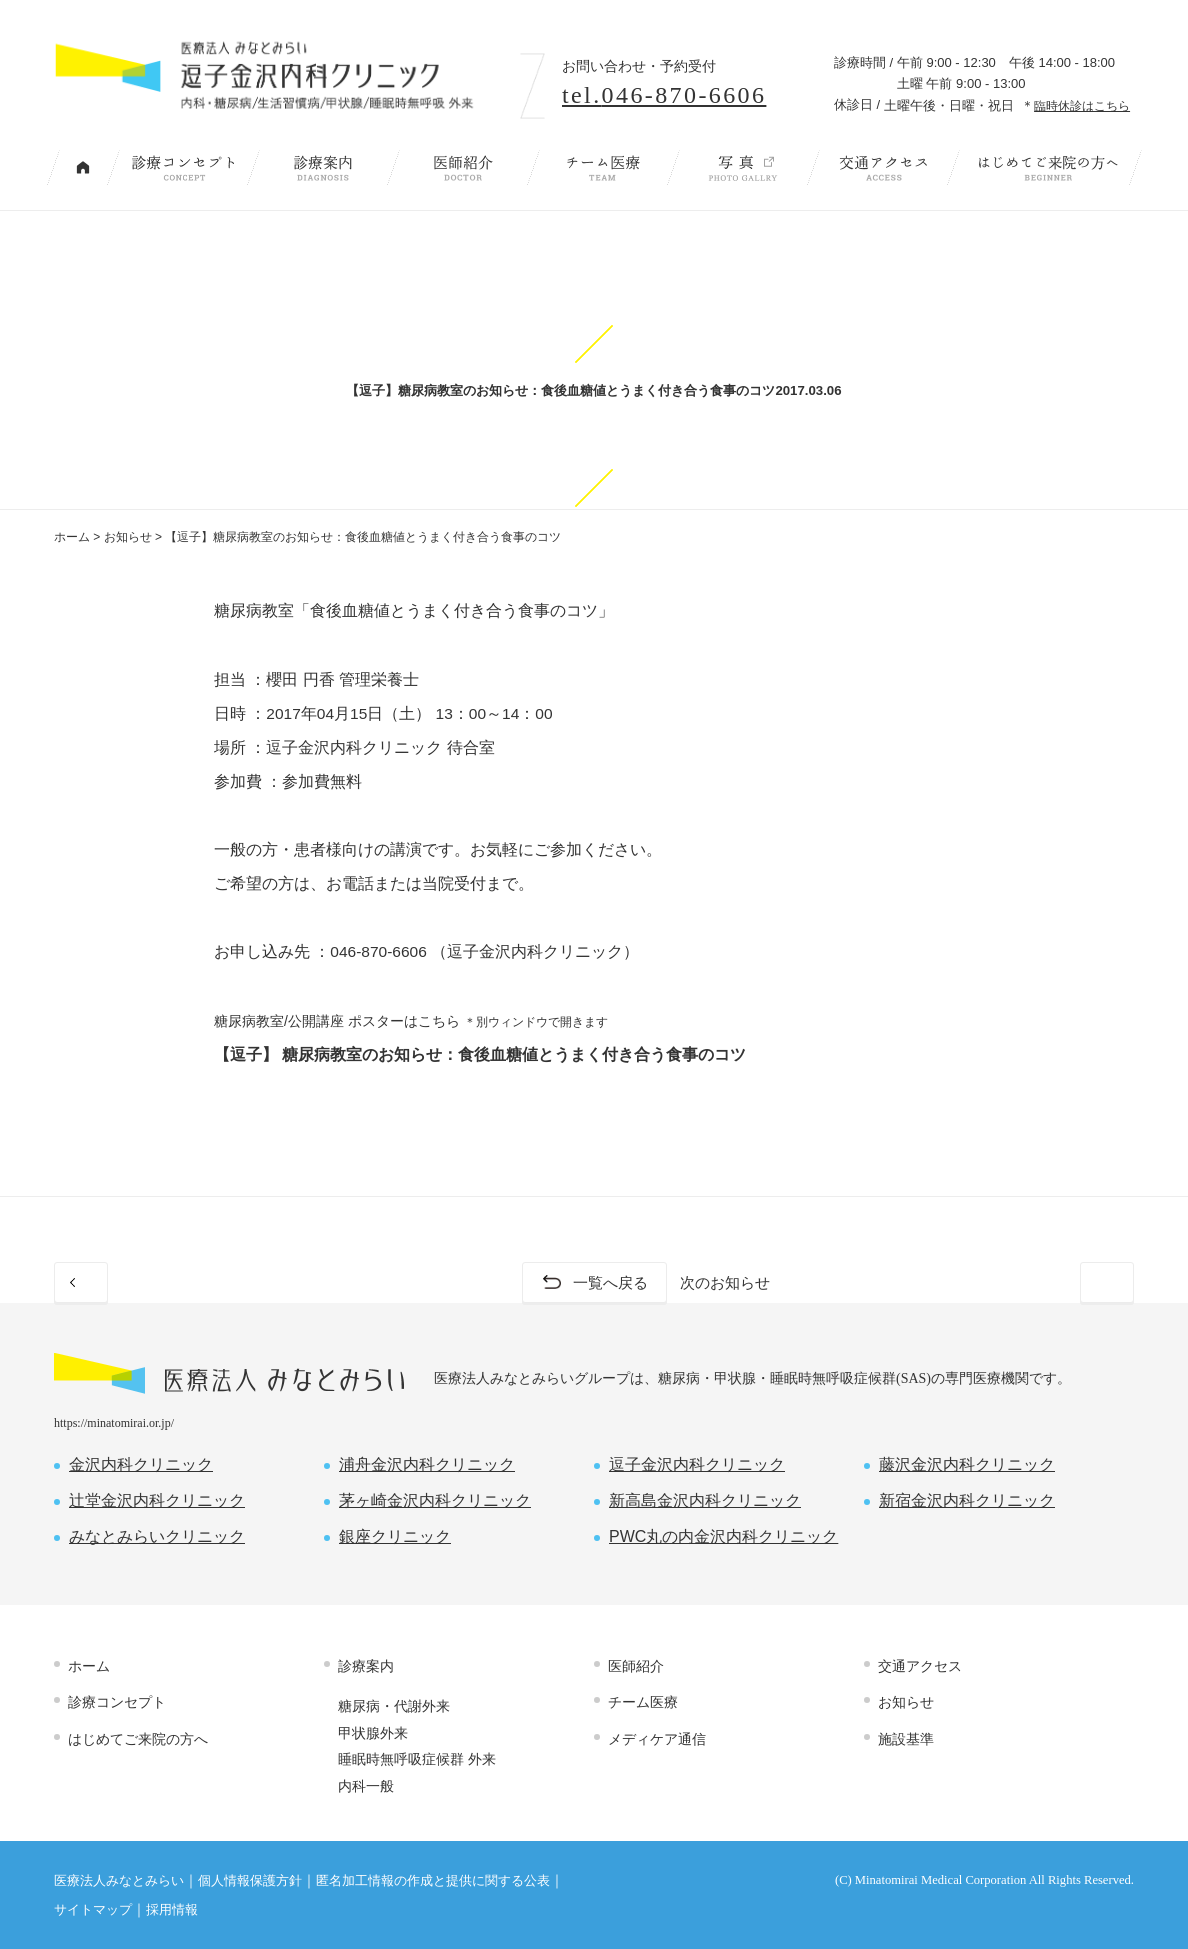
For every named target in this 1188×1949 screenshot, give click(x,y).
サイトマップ (93, 1910)
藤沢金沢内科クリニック (967, 1464)
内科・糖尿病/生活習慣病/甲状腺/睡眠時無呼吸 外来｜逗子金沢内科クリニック (276, 77)
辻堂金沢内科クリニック (157, 1500)
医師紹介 (463, 167)
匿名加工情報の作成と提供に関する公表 (433, 1881)
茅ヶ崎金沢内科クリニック (435, 1500)
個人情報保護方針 (250, 1881)
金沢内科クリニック (141, 1464)
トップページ (83, 167)
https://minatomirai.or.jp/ (114, 1423)
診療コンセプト (183, 167)
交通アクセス (883, 167)
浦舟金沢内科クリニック (427, 1464)
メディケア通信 (657, 1739)
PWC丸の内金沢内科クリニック (723, 1536)
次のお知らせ (1050, 1282)
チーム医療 (603, 167)
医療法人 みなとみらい (229, 1373)
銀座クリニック (395, 1536)
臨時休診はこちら (1082, 105)
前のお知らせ (138, 1282)
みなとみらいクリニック (157, 1536)
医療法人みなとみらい (119, 1881)
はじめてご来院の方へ (1048, 167)
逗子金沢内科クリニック (697, 1464)
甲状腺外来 (373, 1733)
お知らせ (128, 537)
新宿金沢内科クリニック (967, 1500)
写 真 (743, 167)
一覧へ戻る (610, 1282)
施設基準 (906, 1739)
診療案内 (323, 167)
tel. (664, 95)
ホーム (72, 537)
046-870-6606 (378, 951)
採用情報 (172, 1910)
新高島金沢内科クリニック (705, 1500)
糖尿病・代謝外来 (394, 1707)
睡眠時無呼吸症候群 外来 (417, 1759)
